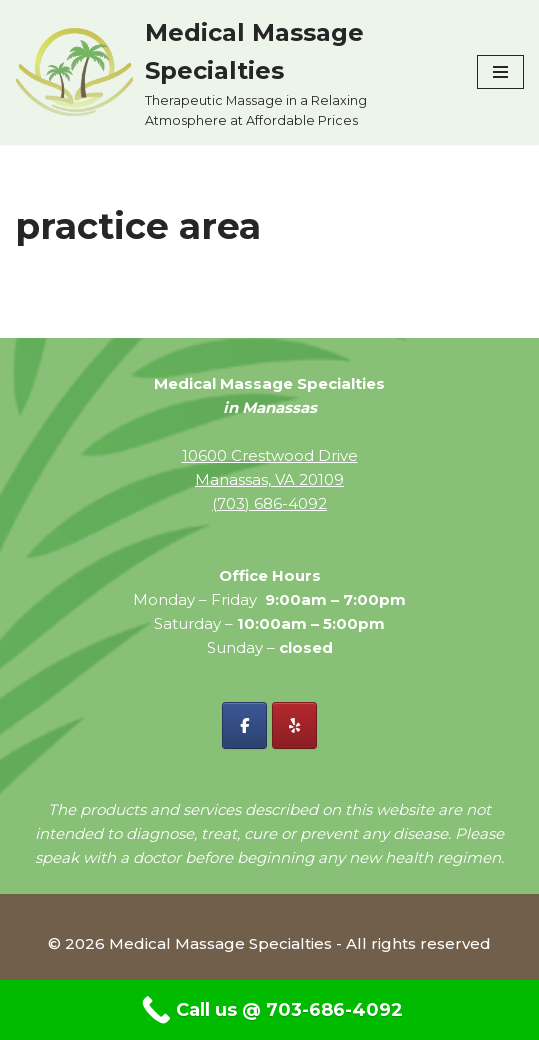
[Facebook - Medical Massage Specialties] (244, 725)
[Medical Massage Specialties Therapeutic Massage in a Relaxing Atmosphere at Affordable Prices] (231, 72)
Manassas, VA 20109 (269, 479)
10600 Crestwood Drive (270, 455)
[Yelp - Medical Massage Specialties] (294, 725)
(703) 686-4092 (269, 503)
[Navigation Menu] (500, 72)
